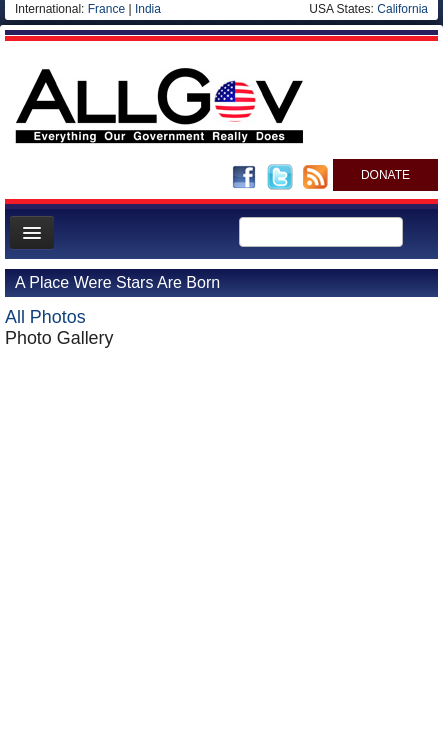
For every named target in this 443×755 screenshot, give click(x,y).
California (402, 9)
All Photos (45, 317)
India (148, 9)
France (106, 9)
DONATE (385, 175)
